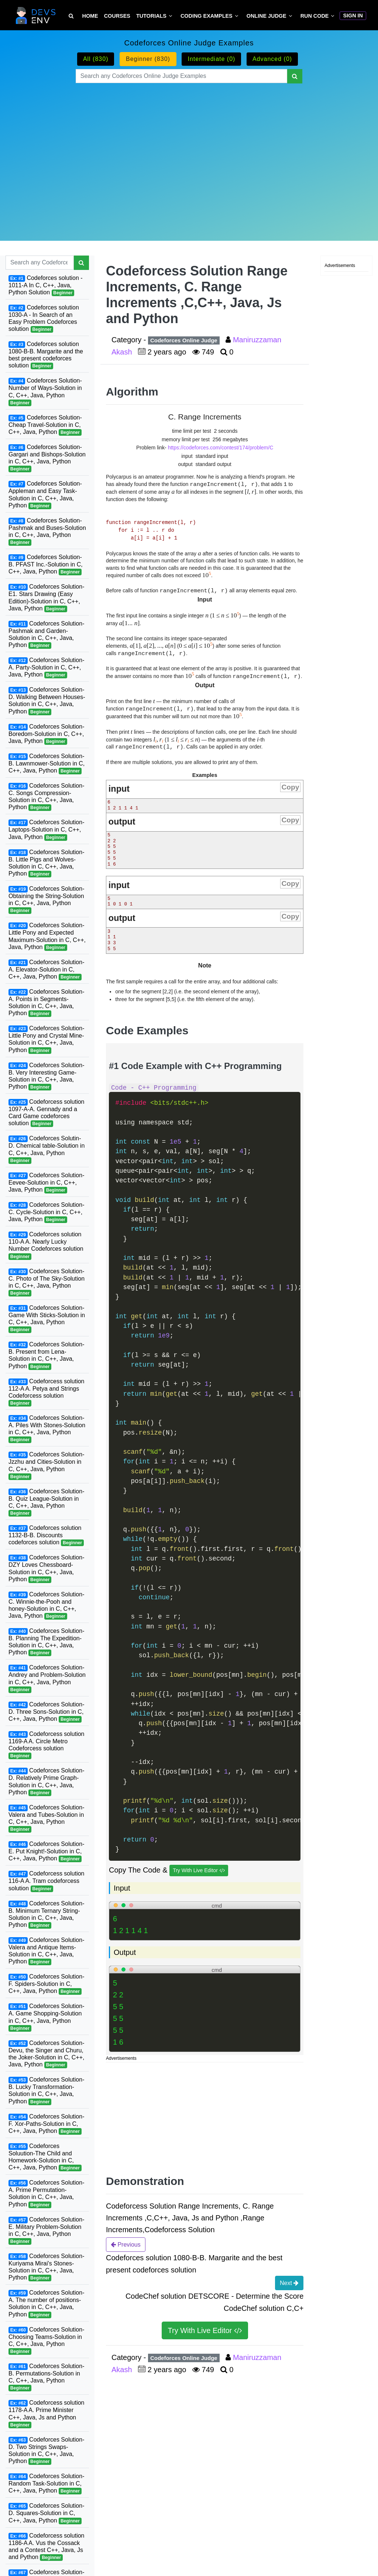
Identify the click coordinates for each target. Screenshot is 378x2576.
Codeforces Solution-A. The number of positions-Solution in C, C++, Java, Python (46, 2303)
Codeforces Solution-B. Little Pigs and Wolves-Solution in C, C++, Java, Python (46, 863)
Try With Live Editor (199, 1870)
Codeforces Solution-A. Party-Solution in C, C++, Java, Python (46, 667)
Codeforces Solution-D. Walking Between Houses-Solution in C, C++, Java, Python (46, 700)
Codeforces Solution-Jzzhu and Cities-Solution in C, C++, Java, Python (46, 1465)
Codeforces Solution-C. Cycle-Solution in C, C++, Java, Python (46, 1212)
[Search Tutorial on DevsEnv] (71, 16)
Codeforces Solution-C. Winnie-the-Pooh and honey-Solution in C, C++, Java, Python (46, 1605)
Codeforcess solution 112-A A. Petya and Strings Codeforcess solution (46, 1392)
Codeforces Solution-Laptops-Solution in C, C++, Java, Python (46, 829)
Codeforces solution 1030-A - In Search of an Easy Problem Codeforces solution (43, 318)
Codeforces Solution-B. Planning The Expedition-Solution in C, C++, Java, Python (46, 1642)
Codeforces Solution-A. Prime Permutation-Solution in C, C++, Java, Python (46, 2193)
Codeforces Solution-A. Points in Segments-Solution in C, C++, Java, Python (46, 1003)
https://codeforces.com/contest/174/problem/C (221, 448)
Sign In (353, 15)
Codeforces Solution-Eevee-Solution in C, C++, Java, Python (46, 1182)
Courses (117, 16)
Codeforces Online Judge (183, 340)
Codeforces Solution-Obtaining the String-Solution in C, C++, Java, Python (46, 900)
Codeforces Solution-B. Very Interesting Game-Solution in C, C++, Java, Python (46, 1076)
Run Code (314, 16)
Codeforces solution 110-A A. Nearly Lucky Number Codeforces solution (45, 1245)
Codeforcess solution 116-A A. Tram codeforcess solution (46, 1881)
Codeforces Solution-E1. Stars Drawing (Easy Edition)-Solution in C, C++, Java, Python (46, 597)
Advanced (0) (272, 59)
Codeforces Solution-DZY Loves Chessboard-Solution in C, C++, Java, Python (46, 1568)
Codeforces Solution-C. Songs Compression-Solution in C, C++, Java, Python (46, 796)
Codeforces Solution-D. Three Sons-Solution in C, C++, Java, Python (46, 1712)
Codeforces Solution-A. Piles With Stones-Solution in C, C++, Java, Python (46, 1429)
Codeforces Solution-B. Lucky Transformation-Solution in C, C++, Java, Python (46, 2090)
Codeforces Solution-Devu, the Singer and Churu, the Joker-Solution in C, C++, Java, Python (46, 2054)
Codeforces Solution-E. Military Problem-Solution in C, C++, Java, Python (46, 2230)
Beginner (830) (148, 59)
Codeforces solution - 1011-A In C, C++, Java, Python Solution (45, 285)
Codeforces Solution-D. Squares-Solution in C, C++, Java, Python (46, 2513)
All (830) (96, 59)
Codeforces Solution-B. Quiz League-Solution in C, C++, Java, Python (46, 1502)
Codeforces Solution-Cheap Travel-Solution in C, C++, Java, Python (45, 425)
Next (289, 2282)
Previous (126, 2244)
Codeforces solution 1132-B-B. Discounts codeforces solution (46, 1535)
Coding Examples (207, 16)
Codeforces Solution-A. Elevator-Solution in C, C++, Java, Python (46, 969)
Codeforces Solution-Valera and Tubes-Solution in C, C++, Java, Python (46, 1818)
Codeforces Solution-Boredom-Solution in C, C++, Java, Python (46, 734)
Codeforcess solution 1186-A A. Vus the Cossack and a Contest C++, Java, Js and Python (46, 2546)
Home (90, 16)
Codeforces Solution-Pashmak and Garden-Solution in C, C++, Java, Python (46, 634)
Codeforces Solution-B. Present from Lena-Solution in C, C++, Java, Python (46, 1355)
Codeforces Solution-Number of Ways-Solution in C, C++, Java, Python (45, 391)
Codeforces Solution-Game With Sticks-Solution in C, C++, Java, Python (46, 1319)
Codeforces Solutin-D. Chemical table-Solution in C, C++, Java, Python (46, 1149)
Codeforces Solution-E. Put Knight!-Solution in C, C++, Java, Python (46, 1851)
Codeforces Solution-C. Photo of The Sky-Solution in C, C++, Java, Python (46, 1282)
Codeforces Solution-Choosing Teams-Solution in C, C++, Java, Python (46, 2340)
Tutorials (151, 16)
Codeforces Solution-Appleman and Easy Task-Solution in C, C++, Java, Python (45, 494)
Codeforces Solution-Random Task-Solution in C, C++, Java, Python (46, 2483)
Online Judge (266, 16)
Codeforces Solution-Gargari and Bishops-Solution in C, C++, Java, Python (47, 458)
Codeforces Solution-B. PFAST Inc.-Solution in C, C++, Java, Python (45, 564)
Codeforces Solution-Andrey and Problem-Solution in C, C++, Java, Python (47, 1678)
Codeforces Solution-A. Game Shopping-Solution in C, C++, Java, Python (46, 2017)
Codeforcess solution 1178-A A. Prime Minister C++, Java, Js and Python (46, 2413)
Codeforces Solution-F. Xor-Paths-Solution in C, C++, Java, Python (46, 2124)
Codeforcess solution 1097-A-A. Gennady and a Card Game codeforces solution (46, 1113)
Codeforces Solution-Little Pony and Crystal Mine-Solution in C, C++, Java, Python (46, 1039)
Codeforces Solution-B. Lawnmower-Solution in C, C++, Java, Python (46, 763)
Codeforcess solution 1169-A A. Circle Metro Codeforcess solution (46, 1745)
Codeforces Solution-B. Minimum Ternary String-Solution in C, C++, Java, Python (46, 1914)
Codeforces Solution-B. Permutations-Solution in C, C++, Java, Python (46, 2377)
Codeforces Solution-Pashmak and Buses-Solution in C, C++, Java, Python (47, 531)
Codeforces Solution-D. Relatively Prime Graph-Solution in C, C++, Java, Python (46, 1781)
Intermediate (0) (211, 59)
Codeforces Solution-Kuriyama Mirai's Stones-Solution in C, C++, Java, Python (46, 2267)
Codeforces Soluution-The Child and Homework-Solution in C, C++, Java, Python (45, 2157)
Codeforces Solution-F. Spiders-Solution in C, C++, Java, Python (46, 1984)
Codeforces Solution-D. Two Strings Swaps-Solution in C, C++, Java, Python (46, 2450)
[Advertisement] (189, 153)
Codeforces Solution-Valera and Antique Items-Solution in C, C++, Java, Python (46, 1951)
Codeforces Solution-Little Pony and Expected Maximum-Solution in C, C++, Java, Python (47, 936)
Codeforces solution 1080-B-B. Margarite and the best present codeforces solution (45, 355)
